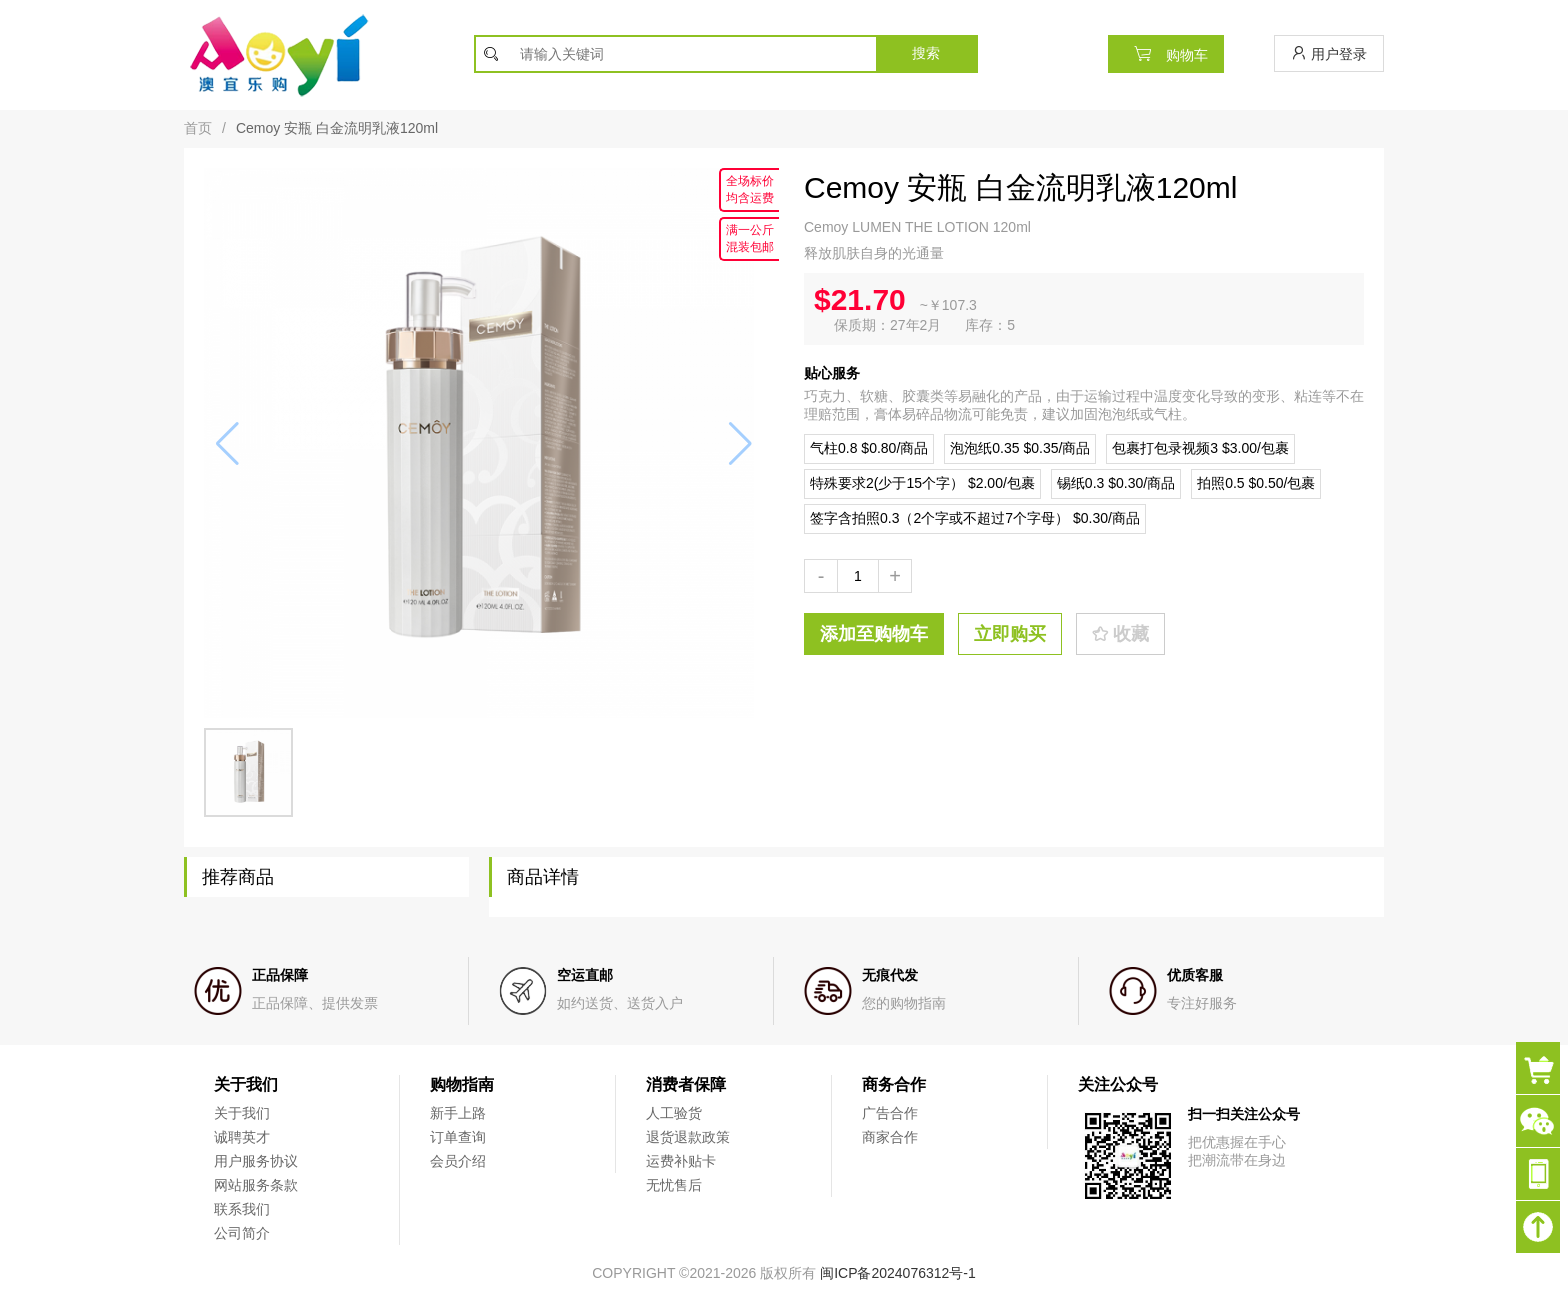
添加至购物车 (874, 634)
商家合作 (890, 1137)
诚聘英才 (242, 1137)
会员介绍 (458, 1161)
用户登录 (1329, 53)
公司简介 (242, 1233)
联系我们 (242, 1209)
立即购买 (1010, 634)
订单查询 (458, 1137)
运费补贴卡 (681, 1161)
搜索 (926, 53)
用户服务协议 (256, 1161)
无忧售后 (674, 1185)
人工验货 (674, 1113)
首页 (198, 128)
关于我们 (242, 1113)
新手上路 (458, 1113)
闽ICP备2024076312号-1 (898, 1273)
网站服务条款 (256, 1185)
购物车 (1166, 53)
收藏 (1120, 634)
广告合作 (890, 1113)
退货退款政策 (688, 1137)
